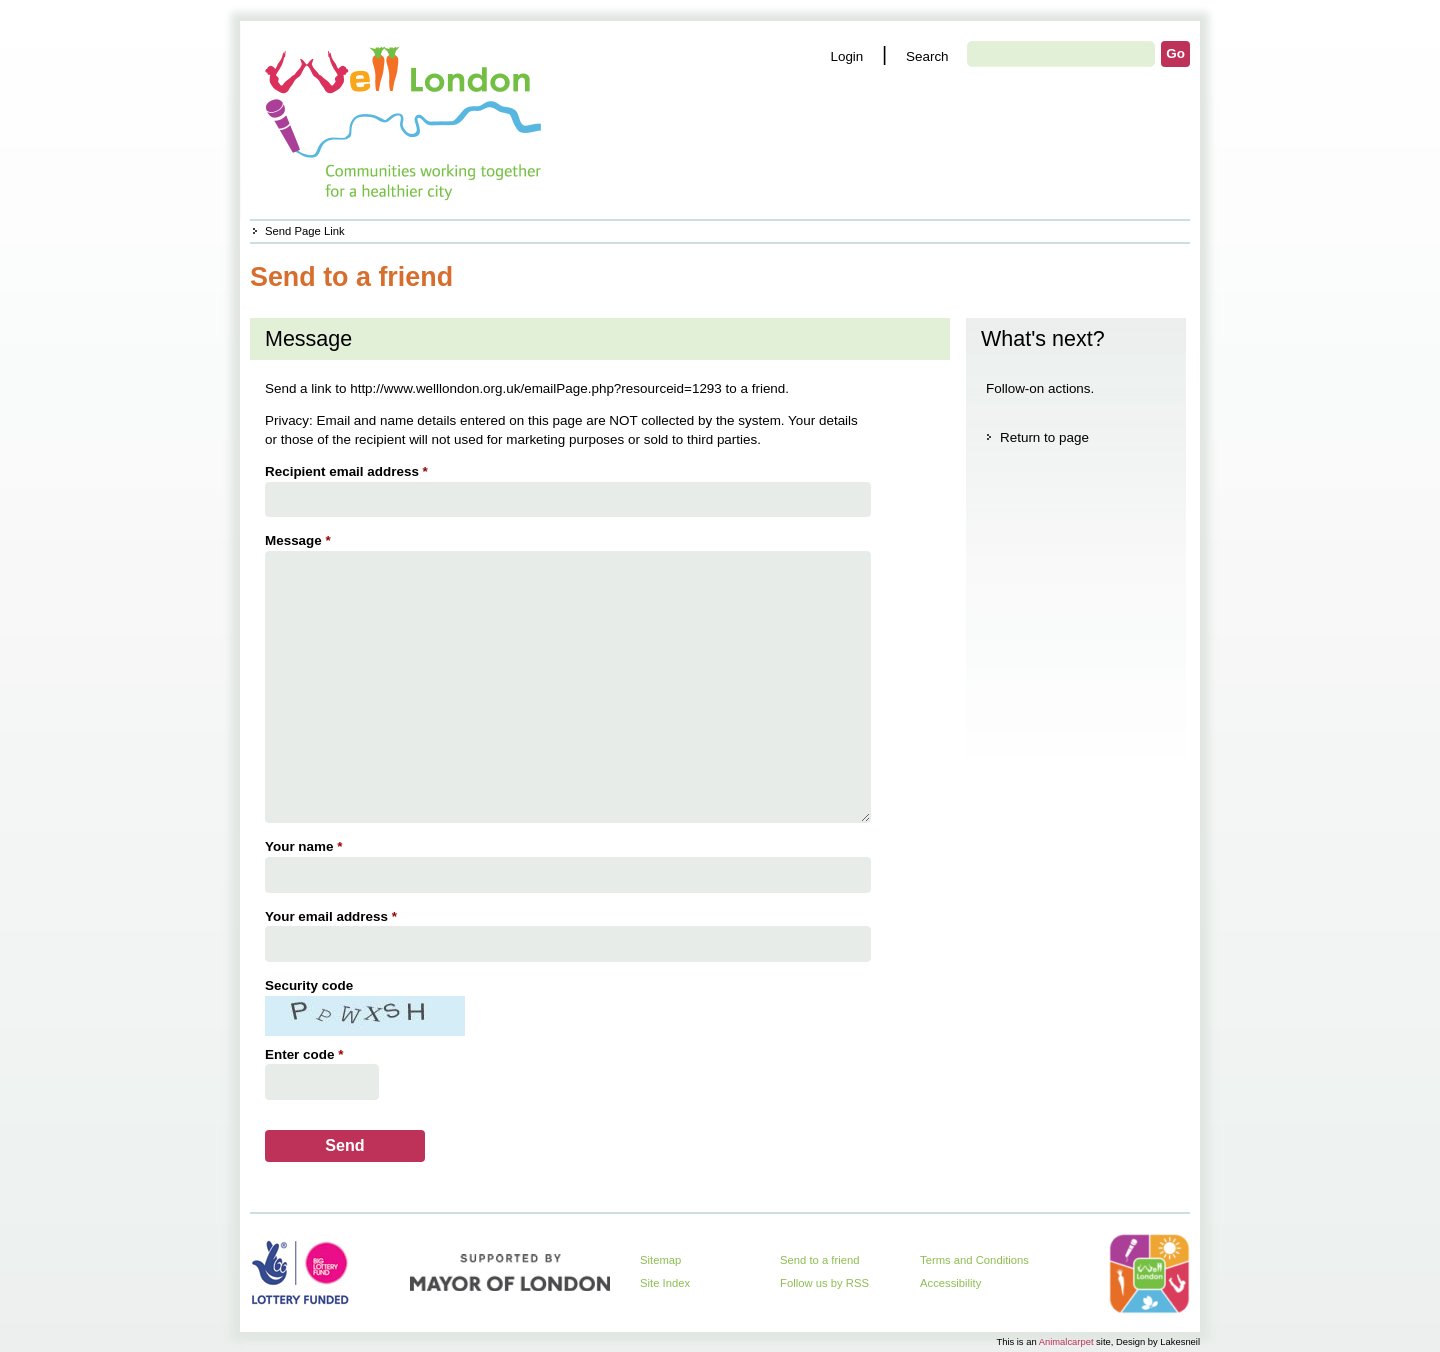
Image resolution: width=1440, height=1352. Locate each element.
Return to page (1044, 437)
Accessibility (950, 1283)
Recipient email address (349, 471)
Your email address (333, 916)
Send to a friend (820, 1260)
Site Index (665, 1283)
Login (846, 56)
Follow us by (824, 1283)
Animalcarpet (1066, 1341)
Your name (306, 846)
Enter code (306, 1054)
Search (927, 56)
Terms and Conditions (974, 1260)
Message (300, 540)
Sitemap (660, 1260)
